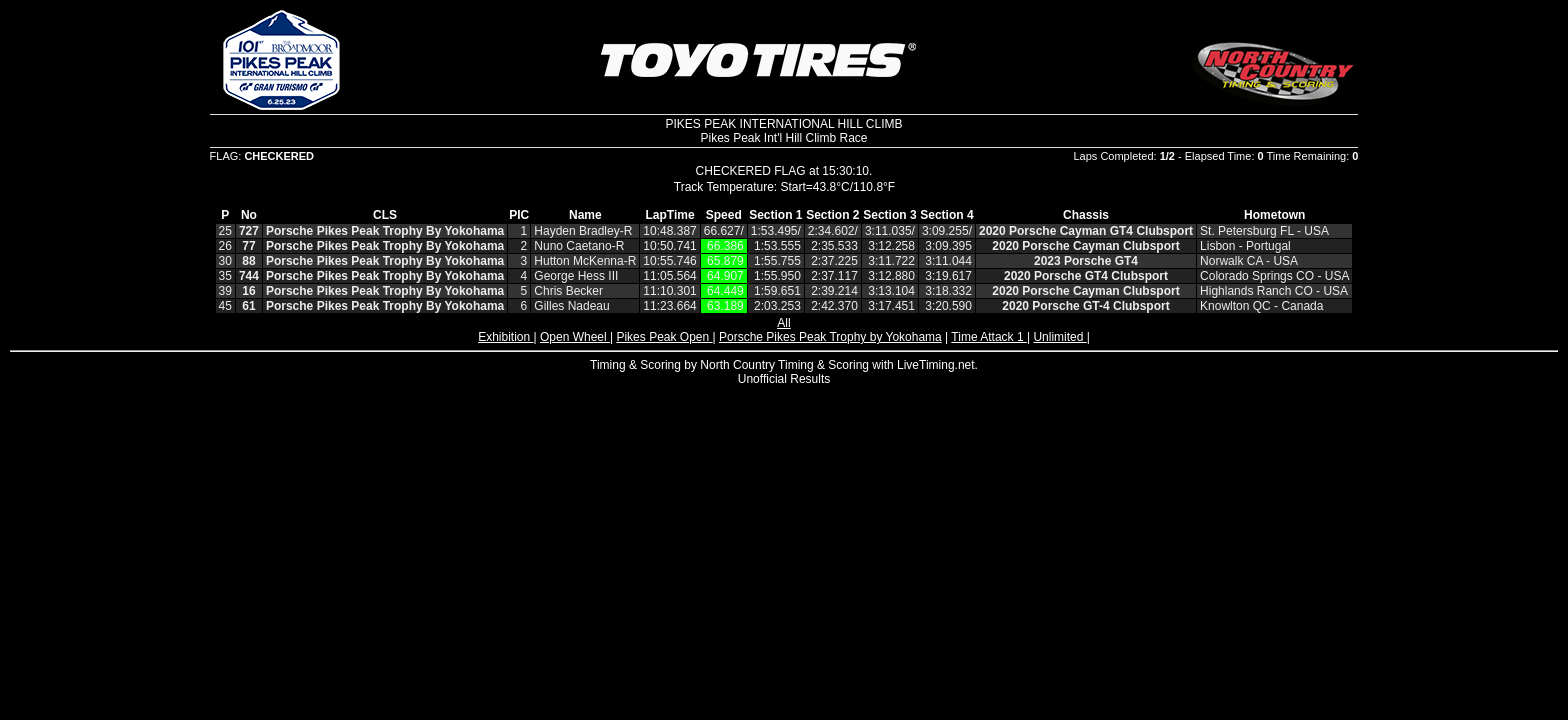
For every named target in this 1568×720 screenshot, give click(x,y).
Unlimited (1059, 337)
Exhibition (505, 337)
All (783, 323)
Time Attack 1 (989, 337)
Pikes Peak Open (664, 337)
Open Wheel (575, 337)
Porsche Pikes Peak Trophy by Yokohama (830, 337)
